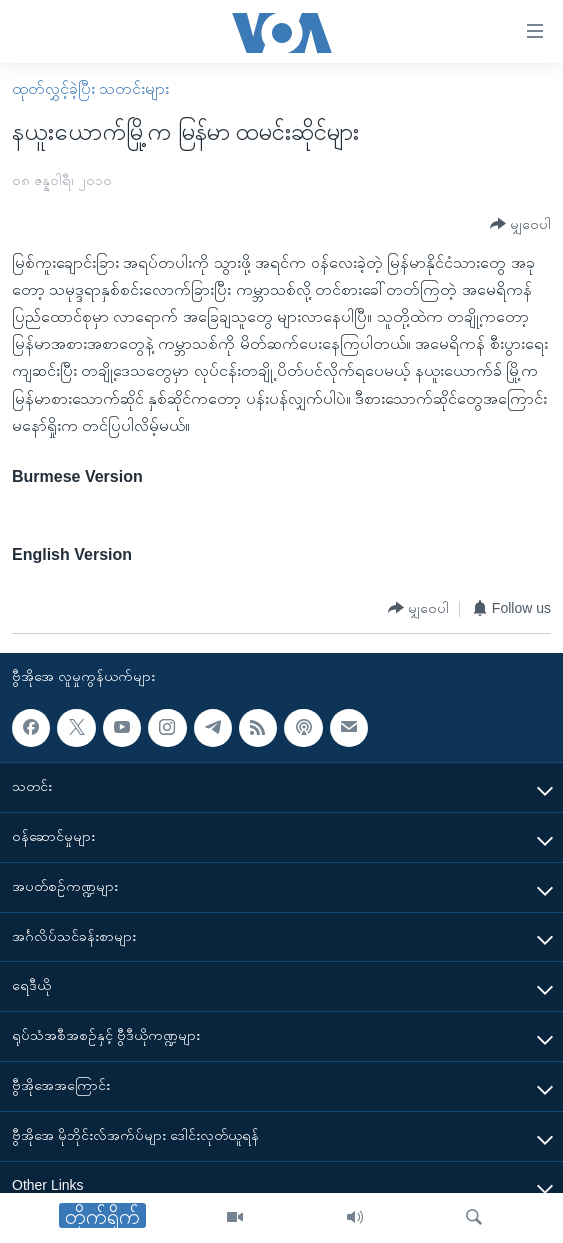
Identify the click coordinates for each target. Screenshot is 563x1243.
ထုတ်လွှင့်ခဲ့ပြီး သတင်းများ (90, 88)
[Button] (520, 224)
